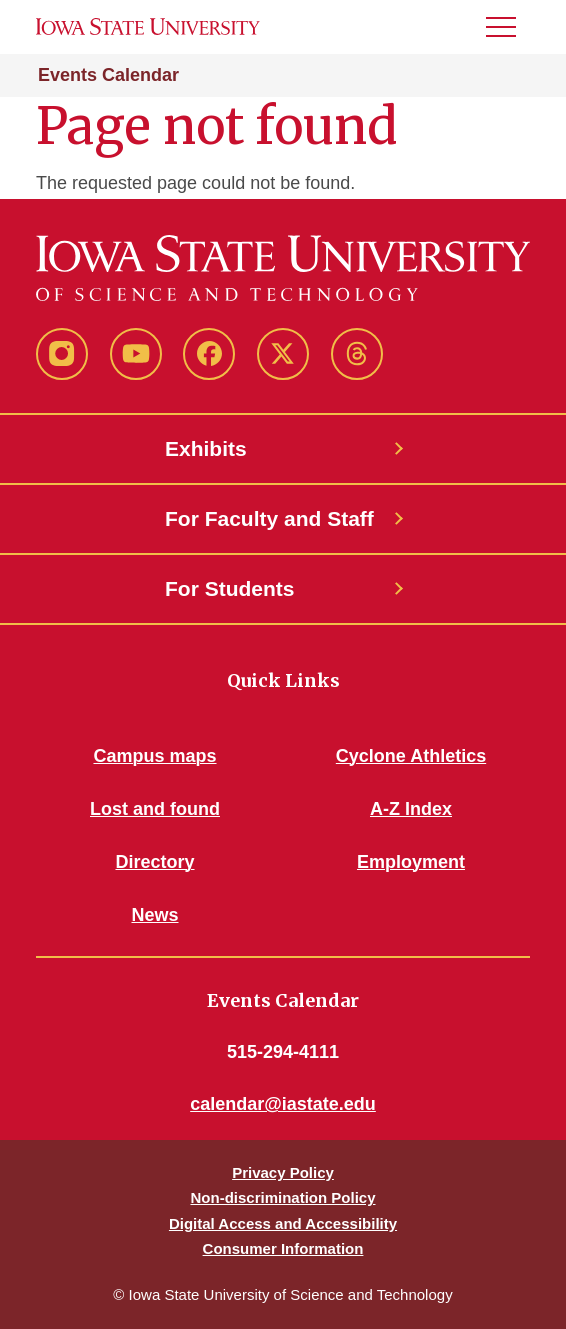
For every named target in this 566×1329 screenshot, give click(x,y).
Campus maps (154, 756)
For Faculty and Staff (269, 518)
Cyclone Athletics (411, 756)
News (154, 915)
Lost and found (155, 809)
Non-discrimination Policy (282, 1197)
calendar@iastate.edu (283, 1104)
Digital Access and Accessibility (283, 1223)
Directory (154, 862)
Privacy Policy (283, 1172)
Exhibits (206, 448)
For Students (230, 588)
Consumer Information (283, 1248)
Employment (411, 862)
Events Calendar (108, 75)
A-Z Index (411, 809)
